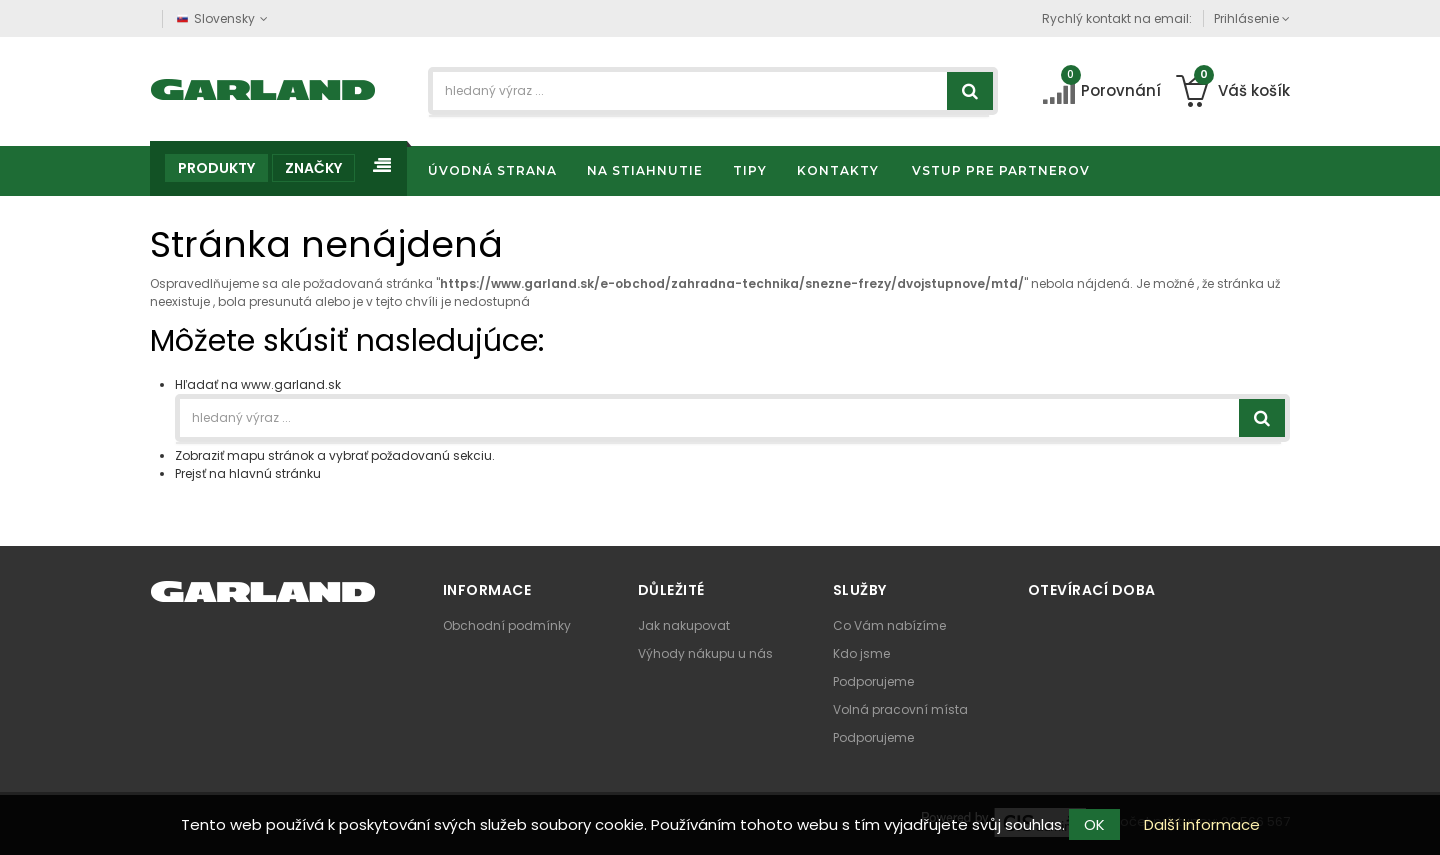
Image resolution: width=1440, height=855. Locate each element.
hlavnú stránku (275, 473)
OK (1094, 824)
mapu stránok (270, 455)
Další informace (1202, 824)
